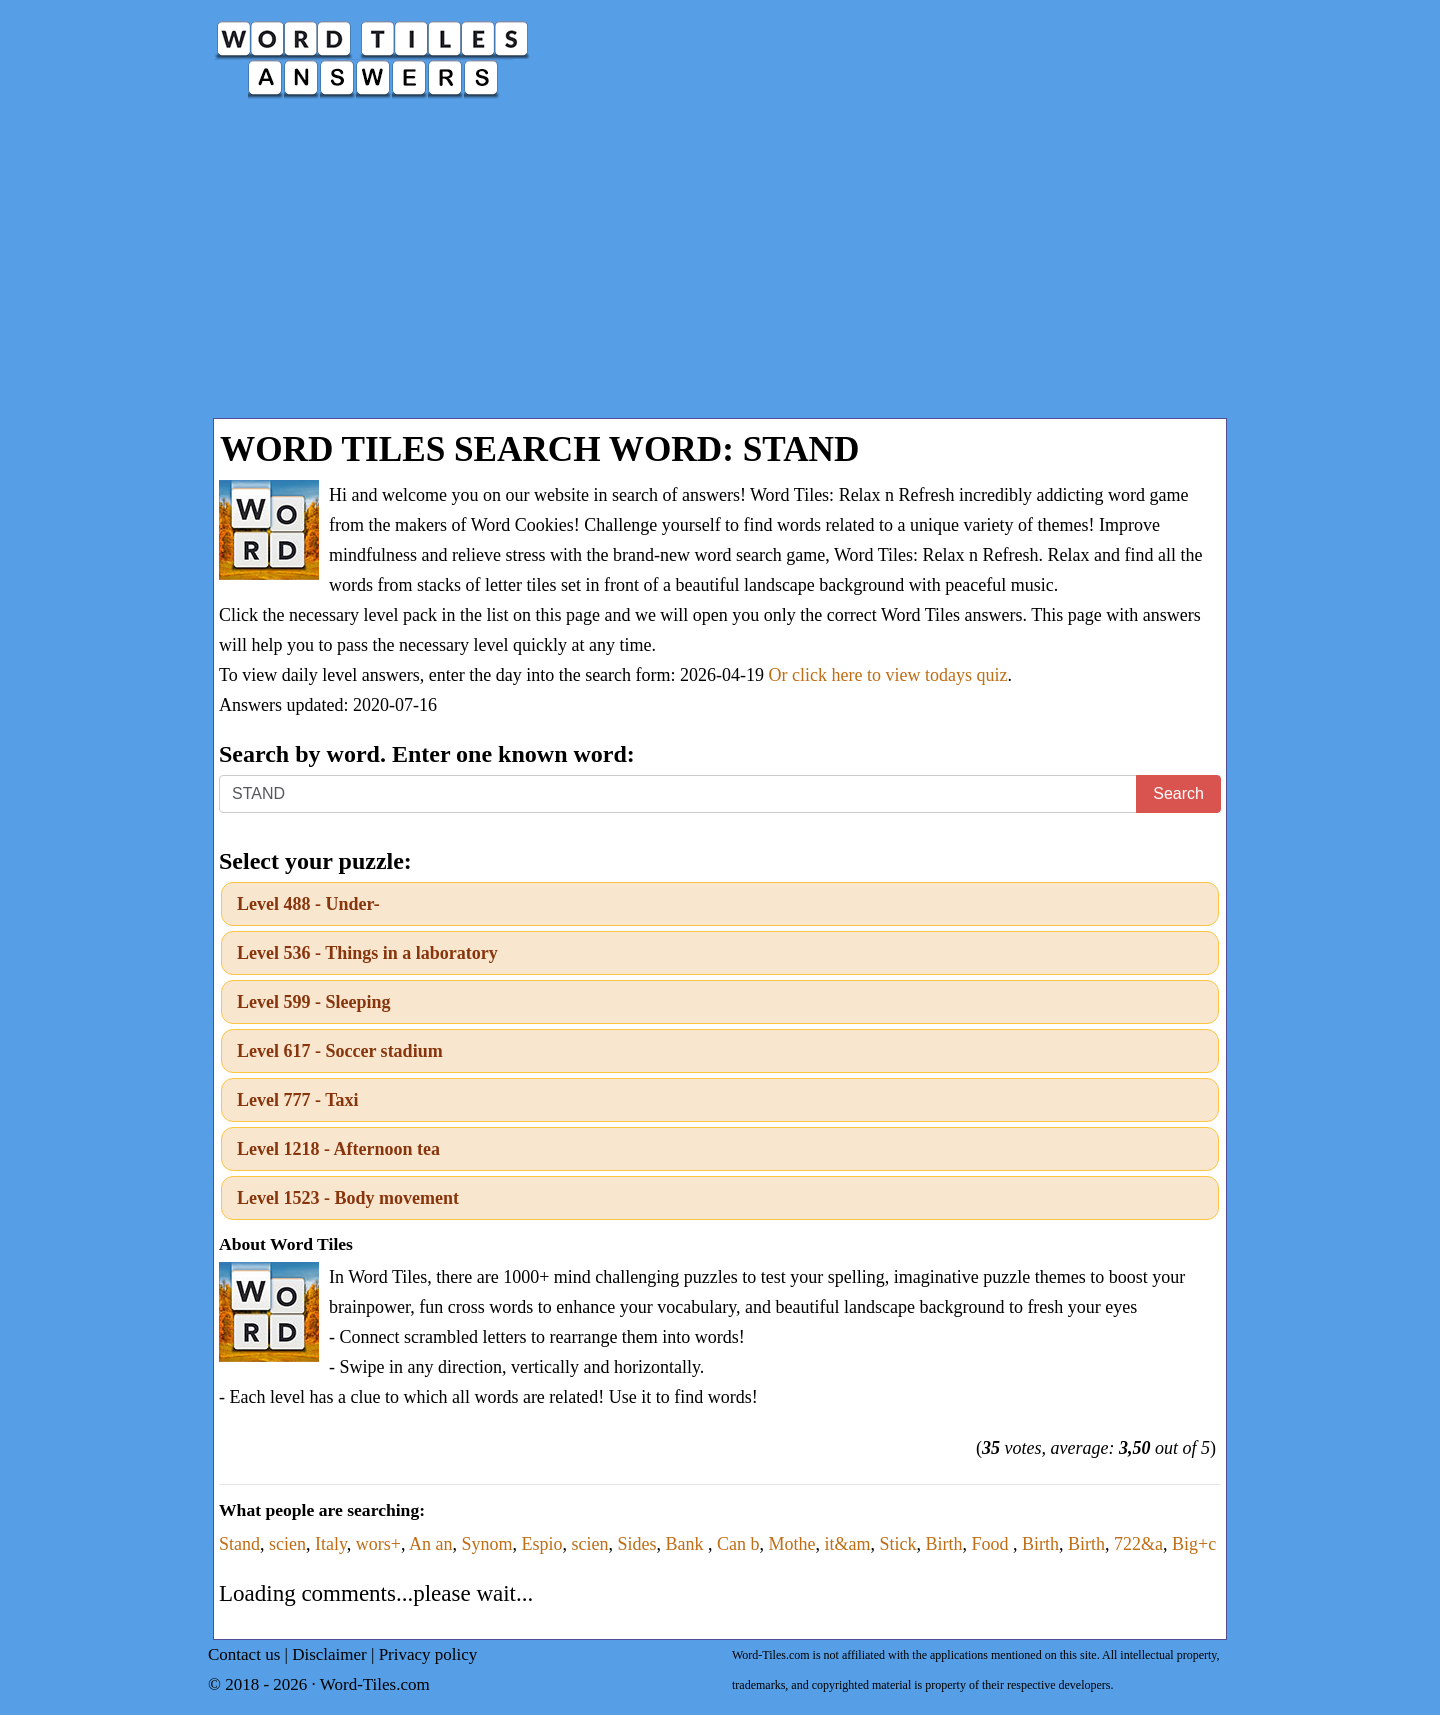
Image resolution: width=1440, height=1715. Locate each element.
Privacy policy (428, 1654)
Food (993, 1544)
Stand (239, 1544)
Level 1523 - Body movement (348, 1198)
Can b (738, 1544)
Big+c (1194, 1544)
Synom (487, 1544)
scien (287, 1544)
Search (1178, 793)
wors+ (378, 1544)
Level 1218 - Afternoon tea (338, 1149)
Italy (331, 1544)
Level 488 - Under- (308, 904)
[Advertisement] (720, 268)
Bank (687, 1544)
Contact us (244, 1654)
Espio (542, 1544)
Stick (898, 1544)
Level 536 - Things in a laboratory (367, 953)
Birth (944, 1544)
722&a (1138, 1544)
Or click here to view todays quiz (888, 675)
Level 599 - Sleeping (314, 1002)
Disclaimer (329, 1654)
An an (431, 1544)
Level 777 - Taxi (298, 1100)
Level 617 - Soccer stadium (340, 1051)
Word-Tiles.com (375, 1684)
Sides (637, 1544)
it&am (848, 1544)
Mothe (792, 1544)
